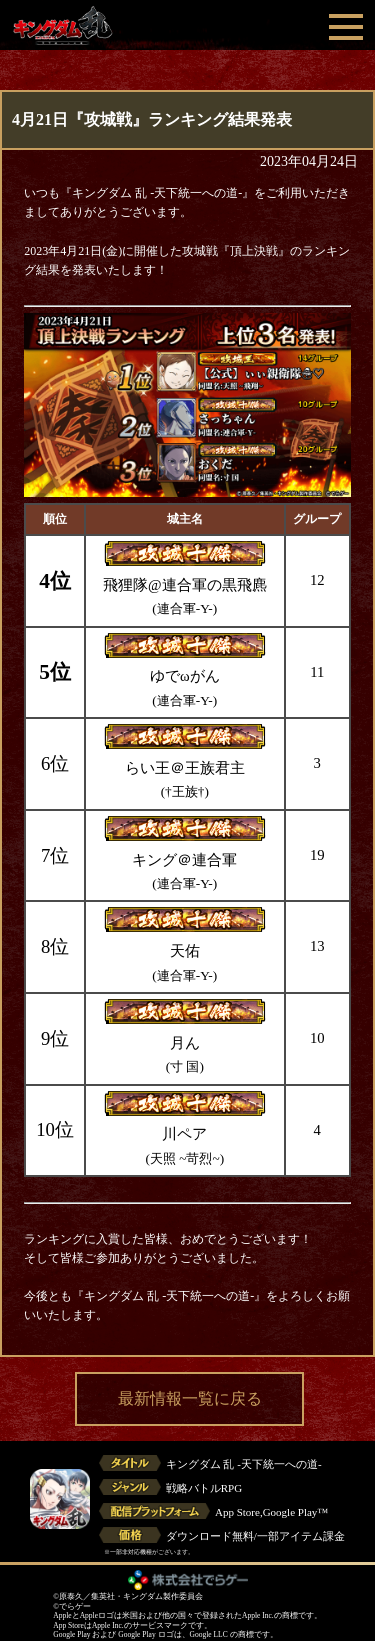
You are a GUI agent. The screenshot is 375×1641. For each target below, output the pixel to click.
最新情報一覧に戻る (190, 1398)
